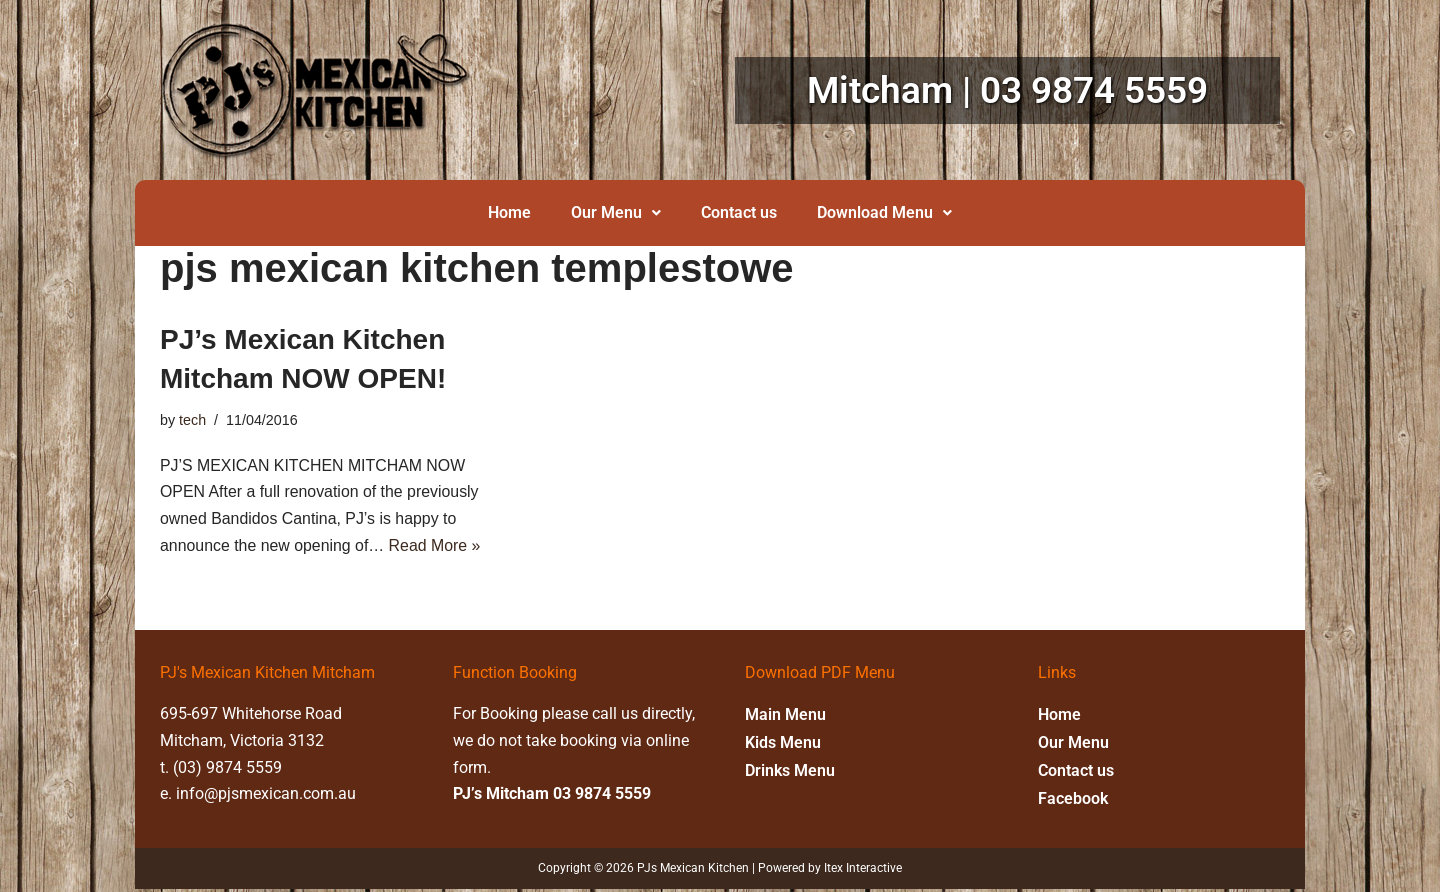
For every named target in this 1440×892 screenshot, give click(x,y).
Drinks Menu (790, 772)
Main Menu (785, 716)
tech (192, 420)
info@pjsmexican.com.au (266, 797)
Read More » (436, 547)
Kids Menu (783, 744)
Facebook (1073, 800)
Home (509, 212)
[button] (616, 213)
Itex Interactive (863, 872)
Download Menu (884, 212)
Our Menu (616, 212)
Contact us (739, 212)
